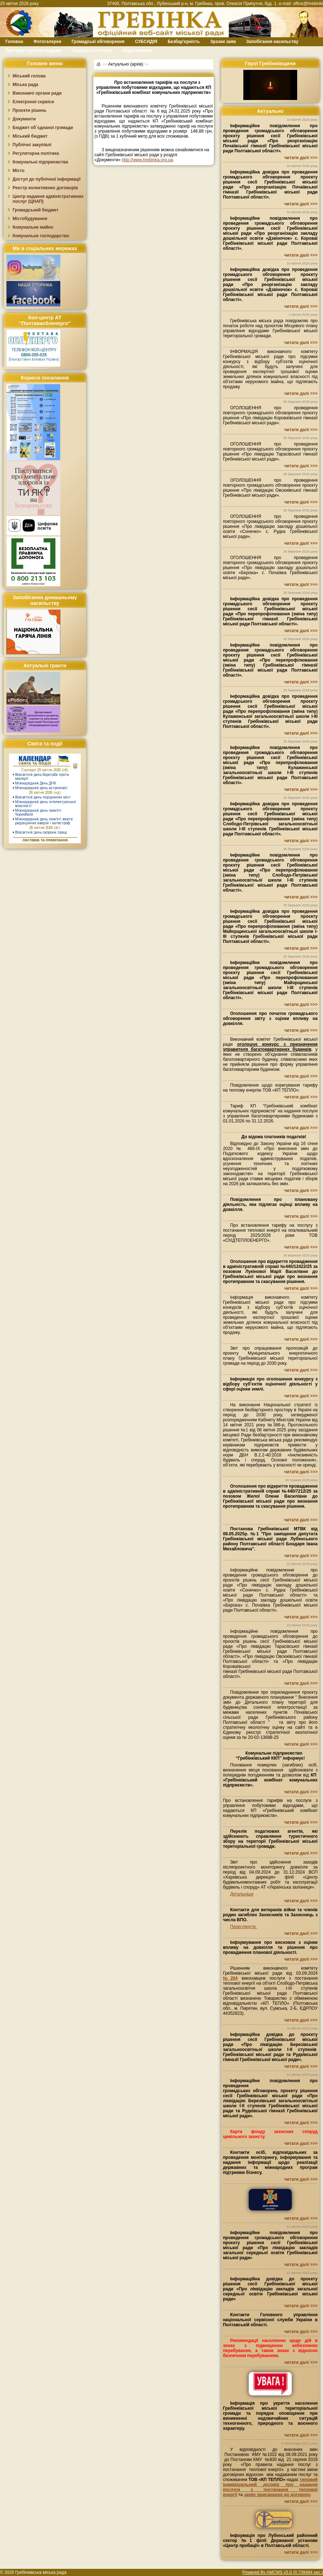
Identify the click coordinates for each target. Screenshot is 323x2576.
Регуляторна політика (36, 153)
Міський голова (29, 75)
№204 (230, 1978)
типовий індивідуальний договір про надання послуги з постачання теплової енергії (270, 2487)
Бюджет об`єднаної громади (43, 127)
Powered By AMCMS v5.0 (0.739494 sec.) (282, 2572)
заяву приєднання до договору (277, 2494)
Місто (18, 170)
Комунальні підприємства (40, 161)
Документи (24, 118)
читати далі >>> (301, 157)
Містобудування (30, 218)
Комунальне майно (33, 227)
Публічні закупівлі (32, 144)
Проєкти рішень (29, 110)
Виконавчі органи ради (37, 93)
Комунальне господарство (41, 235)
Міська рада (25, 84)
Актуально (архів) (125, 63)
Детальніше (241, 1894)
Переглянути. (243, 1926)
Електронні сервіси (33, 101)
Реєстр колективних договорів (45, 187)
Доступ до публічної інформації (46, 179)
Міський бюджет (30, 136)
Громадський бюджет (35, 210)
